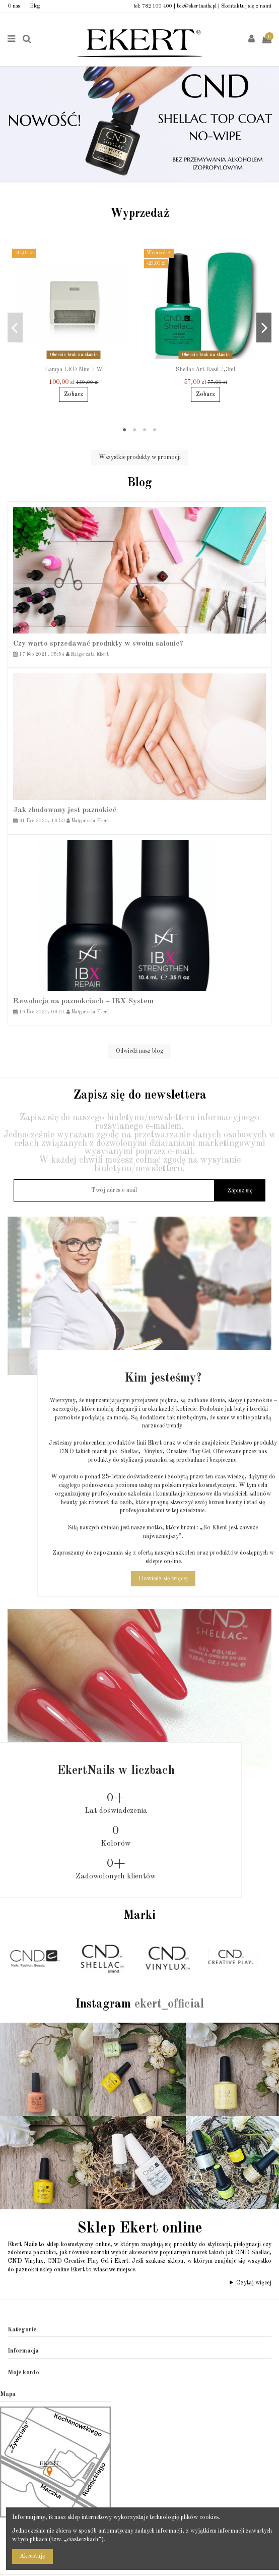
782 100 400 (157, 6)
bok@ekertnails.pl (197, 6)
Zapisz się (240, 1191)
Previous (9, 119)
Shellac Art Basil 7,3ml (205, 370)
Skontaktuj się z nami (246, 6)
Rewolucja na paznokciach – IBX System (83, 1001)
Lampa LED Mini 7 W (74, 370)
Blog (35, 6)
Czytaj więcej (253, 2283)
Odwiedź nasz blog (140, 1051)
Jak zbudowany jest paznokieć (64, 810)
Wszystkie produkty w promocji (140, 457)
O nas (15, 6)
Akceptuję (32, 2556)
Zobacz (73, 394)
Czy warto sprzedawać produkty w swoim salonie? (98, 644)
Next (269, 119)
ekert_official (169, 2004)
